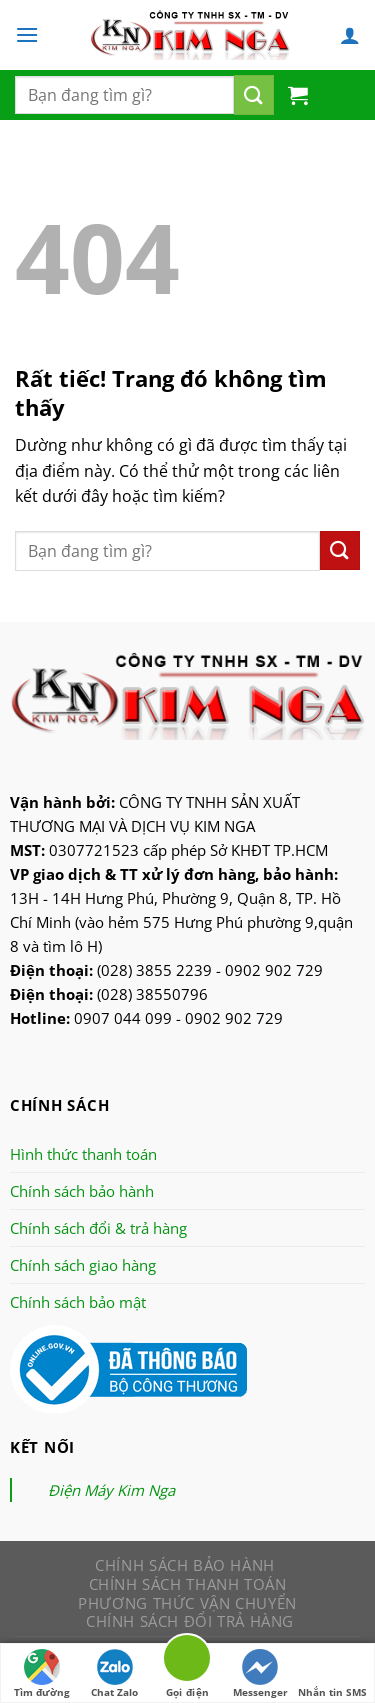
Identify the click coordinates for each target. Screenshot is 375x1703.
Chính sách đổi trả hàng (190, 1621)
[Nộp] (254, 95)
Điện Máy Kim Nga (111, 1490)
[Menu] (27, 34)
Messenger (260, 1674)
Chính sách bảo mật (78, 1302)
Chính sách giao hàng (83, 1265)
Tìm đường (42, 1674)
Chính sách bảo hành (82, 1191)
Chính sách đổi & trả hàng (98, 1228)
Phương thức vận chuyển (187, 1603)
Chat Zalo (114, 1674)
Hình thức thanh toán (83, 1154)
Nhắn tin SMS (332, 1674)
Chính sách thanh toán (188, 1584)
